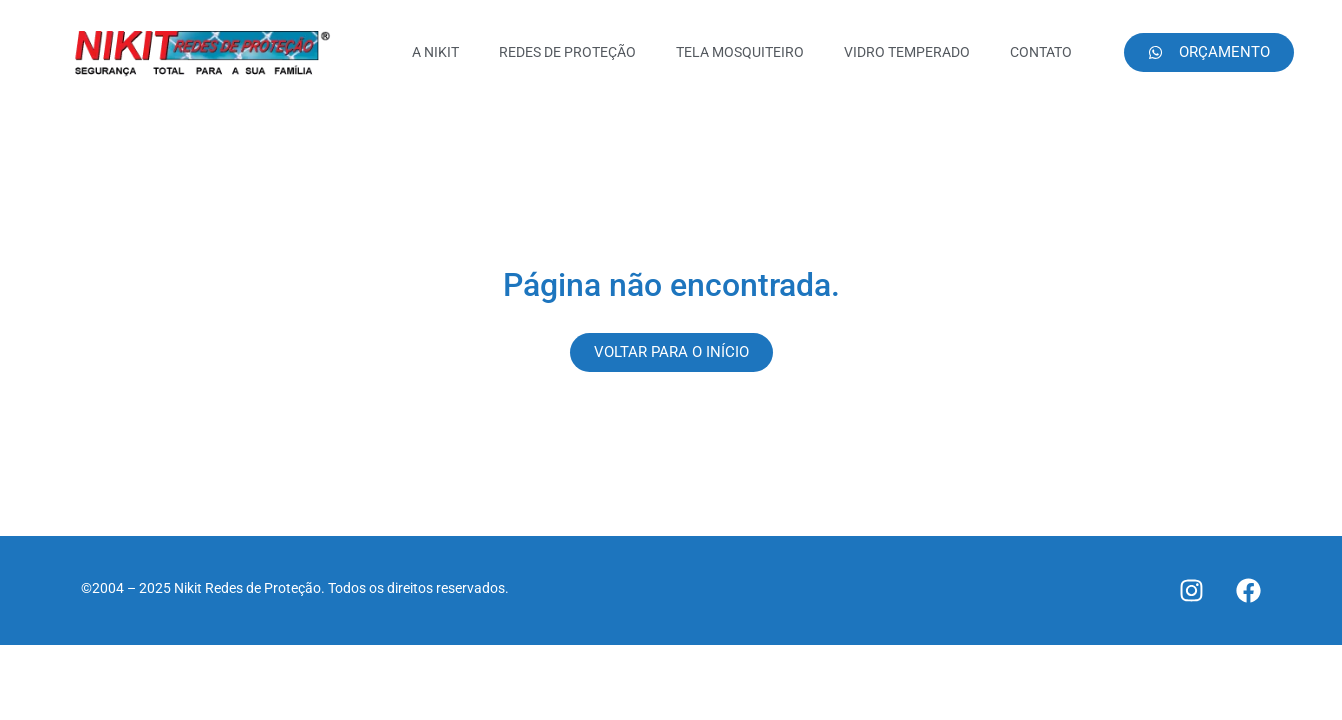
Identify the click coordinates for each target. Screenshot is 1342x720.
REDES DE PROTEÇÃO (567, 52)
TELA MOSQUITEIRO (740, 52)
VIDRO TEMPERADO (907, 52)
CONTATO (1041, 52)
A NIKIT (435, 52)
